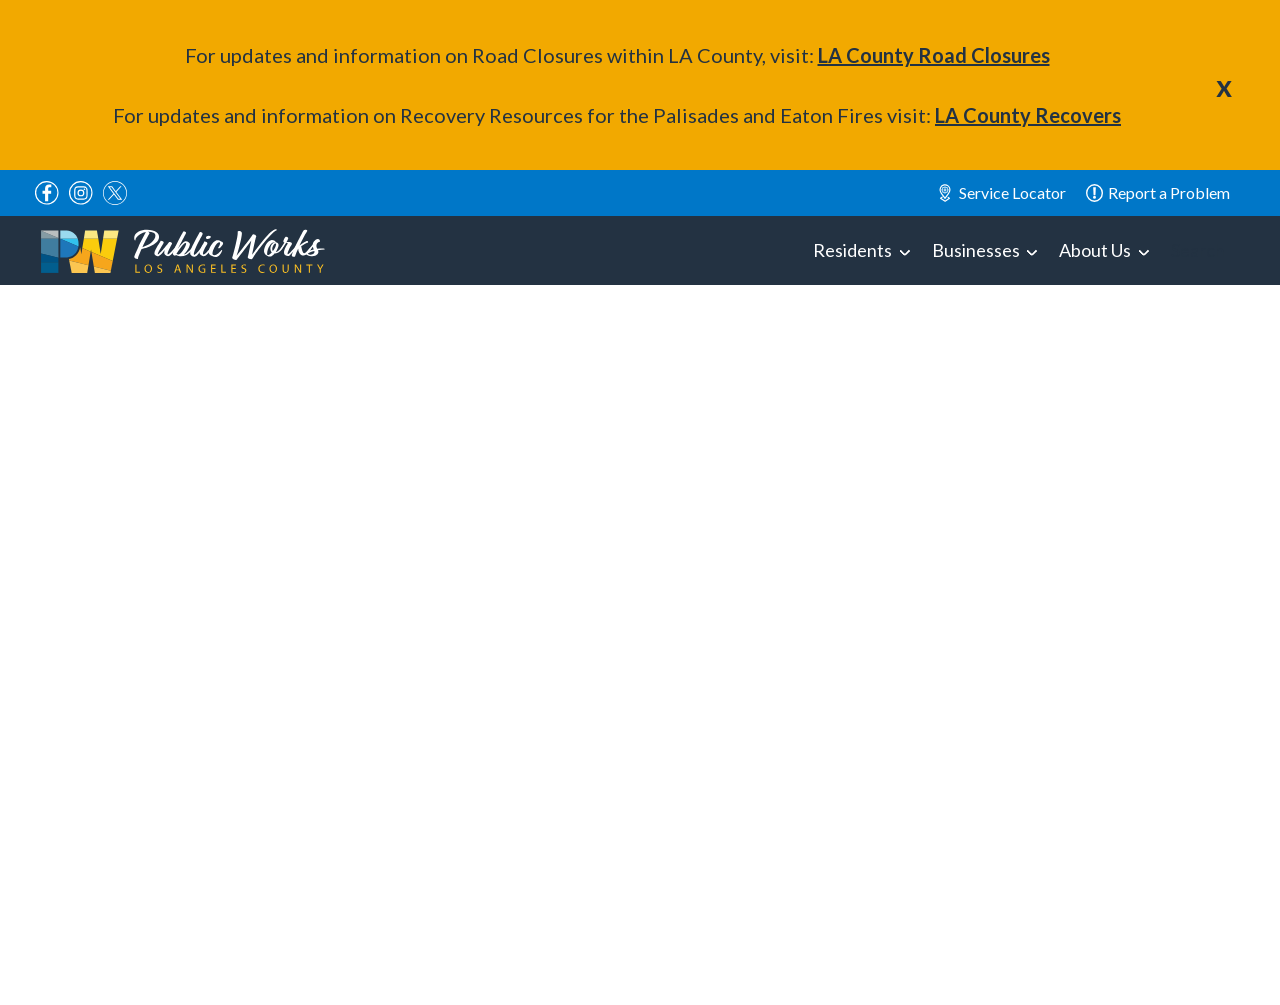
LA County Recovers (1028, 115)
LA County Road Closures (934, 55)
